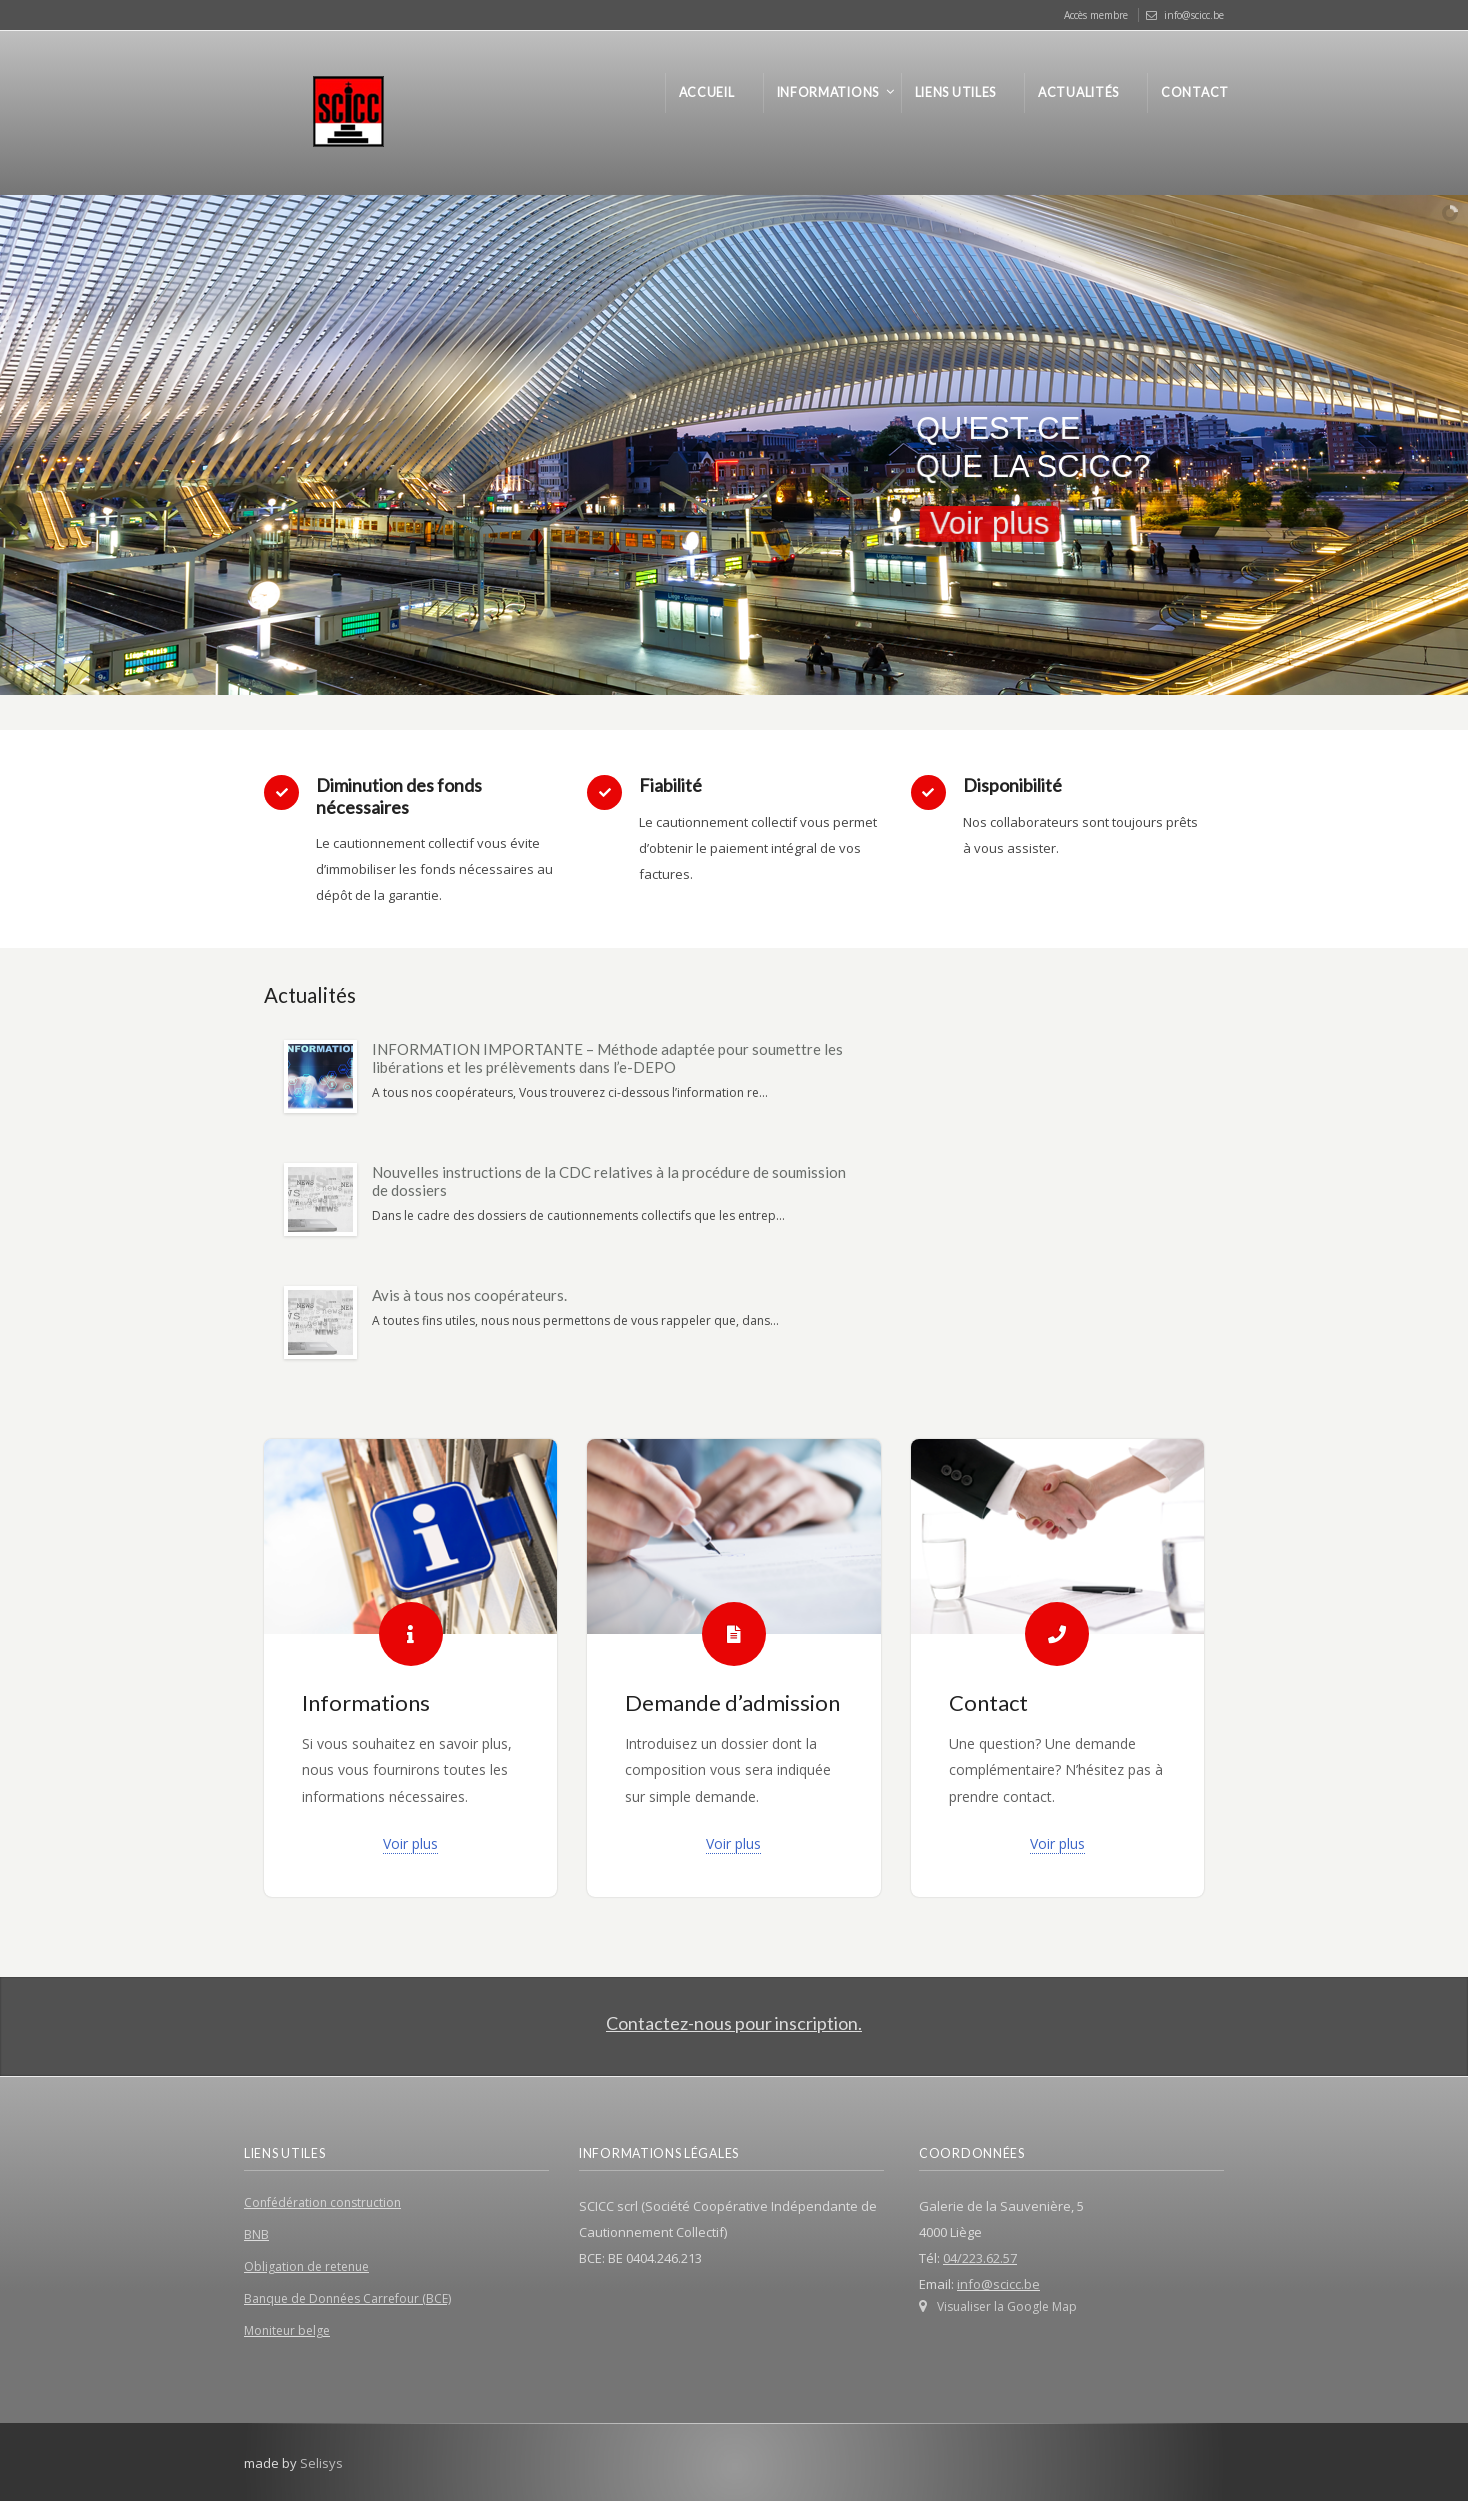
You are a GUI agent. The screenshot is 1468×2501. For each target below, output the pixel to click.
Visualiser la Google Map (1007, 2306)
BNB (256, 2234)
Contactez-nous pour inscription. (734, 2023)
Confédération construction (322, 2202)
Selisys (321, 2463)
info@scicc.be (1194, 15)
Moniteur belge (287, 2330)
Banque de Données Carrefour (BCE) (347, 2298)
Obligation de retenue (306, 2266)
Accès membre (1096, 15)
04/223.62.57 (980, 2258)
